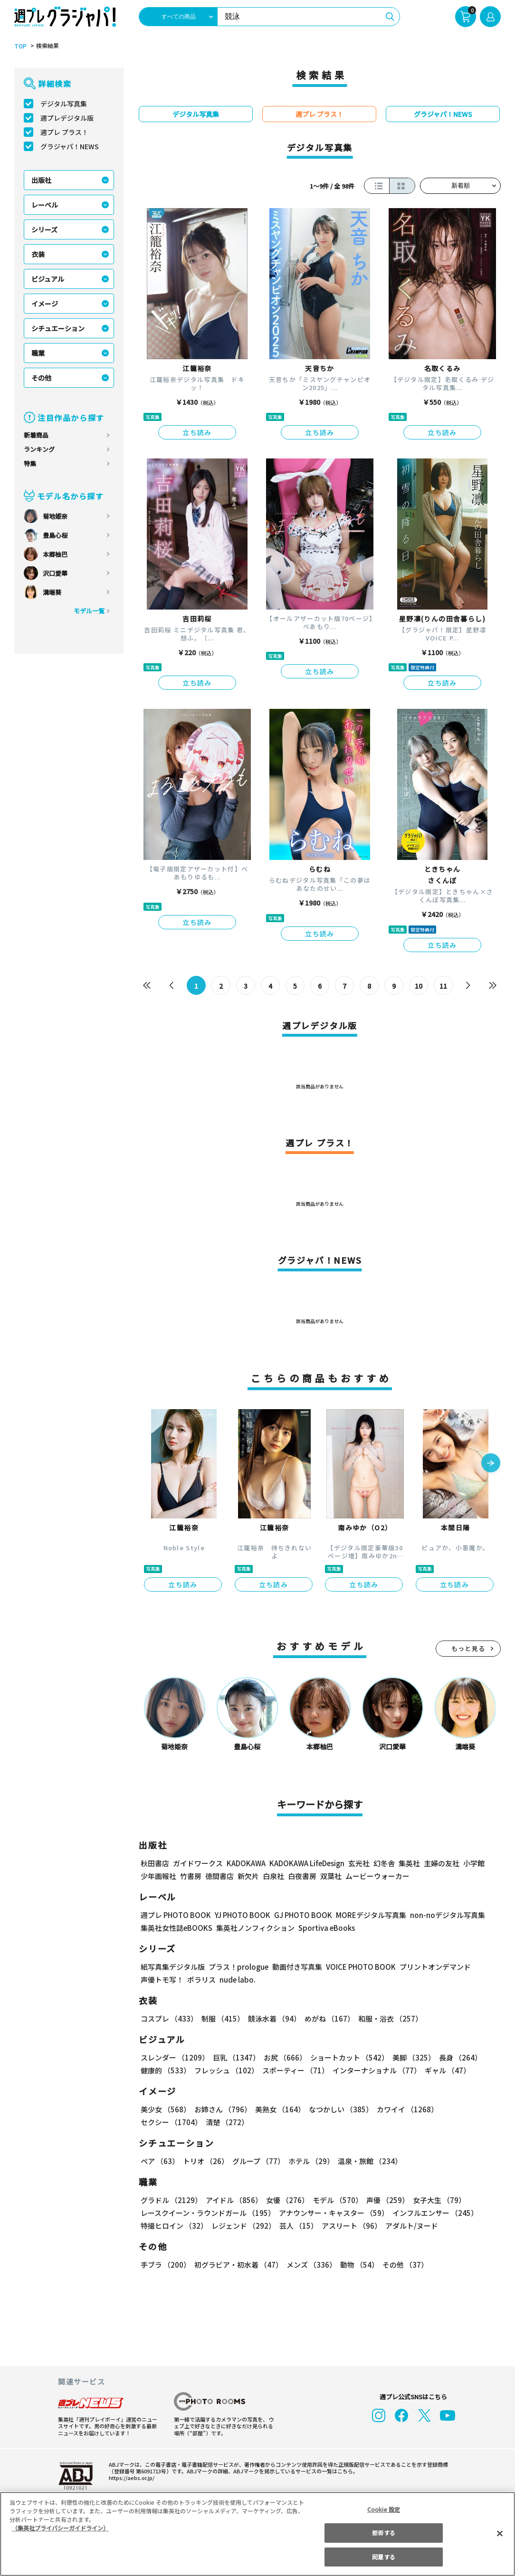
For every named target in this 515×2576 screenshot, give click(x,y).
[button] (490, 1463)
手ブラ (165, 2265)
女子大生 (435, 2200)
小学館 (473, 1863)
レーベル (44, 205)
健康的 (165, 2070)
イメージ (44, 303)
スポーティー (294, 2070)
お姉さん (221, 2109)
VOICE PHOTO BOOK (358, 1967)
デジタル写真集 (63, 103)
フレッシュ (225, 2070)
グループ (257, 2161)
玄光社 (357, 1863)
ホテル (309, 2161)
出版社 (41, 180)
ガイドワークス (198, 1863)
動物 (357, 2265)
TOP (19, 46)
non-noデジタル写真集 (441, 1915)
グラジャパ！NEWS (69, 146)
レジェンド (242, 2226)
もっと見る (468, 1648)
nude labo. (237, 1979)
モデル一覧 (89, 610)
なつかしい (338, 2109)
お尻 (282, 2057)
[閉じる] (499, 2533)
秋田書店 (155, 1863)
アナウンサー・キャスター (333, 2213)
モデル (334, 2200)
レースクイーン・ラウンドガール (208, 2213)
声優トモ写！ (162, 1979)
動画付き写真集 (296, 1967)
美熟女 (278, 2109)
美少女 (165, 2109)
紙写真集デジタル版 (173, 1967)
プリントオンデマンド (431, 1967)
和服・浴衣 (387, 2018)
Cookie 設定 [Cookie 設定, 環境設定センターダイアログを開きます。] (384, 2509)
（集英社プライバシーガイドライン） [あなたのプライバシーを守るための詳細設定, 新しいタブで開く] (60, 2528)
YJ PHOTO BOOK (240, 1915)
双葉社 (331, 1876)
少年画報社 (158, 1876)
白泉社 (273, 1876)
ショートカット (346, 2057)
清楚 (161, 2122)
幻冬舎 (382, 1863)
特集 (30, 463)
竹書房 (190, 1876)
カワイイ (403, 2109)
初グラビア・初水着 (237, 2265)
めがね (327, 2018)
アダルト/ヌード (409, 2226)
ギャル (444, 2070)
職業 (38, 353)
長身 (455, 2057)
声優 (384, 2200)
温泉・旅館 (367, 2161)
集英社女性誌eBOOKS (176, 1928)
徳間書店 (219, 1876)
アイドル (233, 2200)
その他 (41, 377)
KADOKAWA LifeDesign (306, 1863)
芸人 (297, 2226)
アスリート (349, 2226)
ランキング (39, 449)
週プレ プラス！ (64, 132)
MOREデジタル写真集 (365, 1915)
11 (443, 986)
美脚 (409, 2057)
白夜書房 (302, 1876)
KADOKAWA (246, 1863)
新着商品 (36, 434)
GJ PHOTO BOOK (299, 1915)
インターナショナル (375, 2070)
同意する (383, 2557)
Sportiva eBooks (324, 1928)
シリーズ (44, 229)
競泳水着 (273, 2018)
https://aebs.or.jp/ (130, 2477)
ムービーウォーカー (377, 1876)
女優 (285, 2200)
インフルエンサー (433, 2213)
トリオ (205, 2161)
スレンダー (174, 2057)
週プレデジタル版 (67, 118)
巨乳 (235, 2057)
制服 (221, 2018)
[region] (257, 2534)
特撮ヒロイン (174, 2226)
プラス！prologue (238, 1967)
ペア (160, 2161)
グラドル (171, 2200)
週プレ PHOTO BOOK (175, 1915)
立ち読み (197, 432)
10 (419, 986)
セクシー (468, 2109)
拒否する (383, 2532)
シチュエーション (58, 328)
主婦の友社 (440, 1863)
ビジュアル (47, 279)
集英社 (408, 1863)
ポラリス (201, 1979)
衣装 (38, 254)
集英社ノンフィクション (254, 1928)
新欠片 (248, 1876)
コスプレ (169, 2018)
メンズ (309, 2265)
